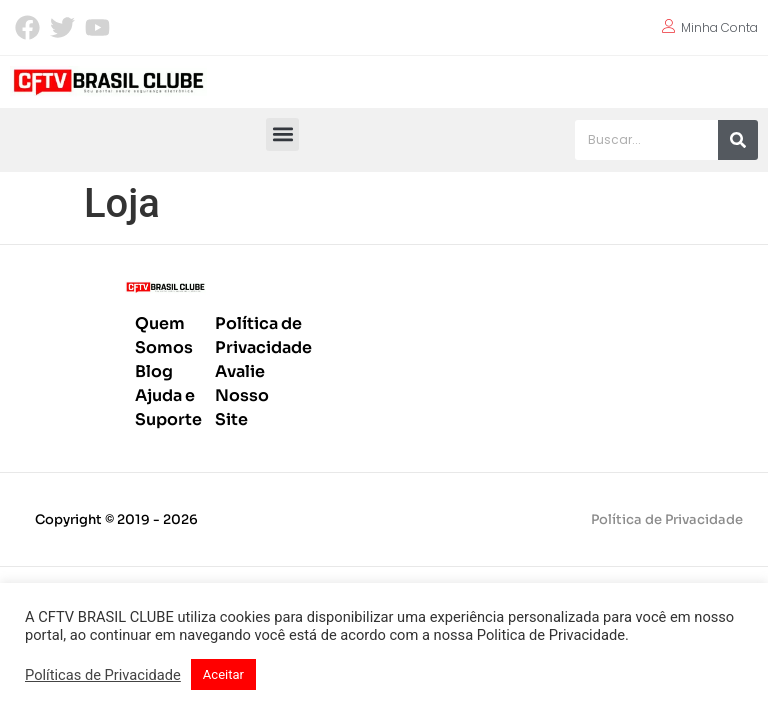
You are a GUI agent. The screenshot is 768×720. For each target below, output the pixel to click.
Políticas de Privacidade (103, 675)
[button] (282, 134)
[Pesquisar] (738, 140)
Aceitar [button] (223, 674)
